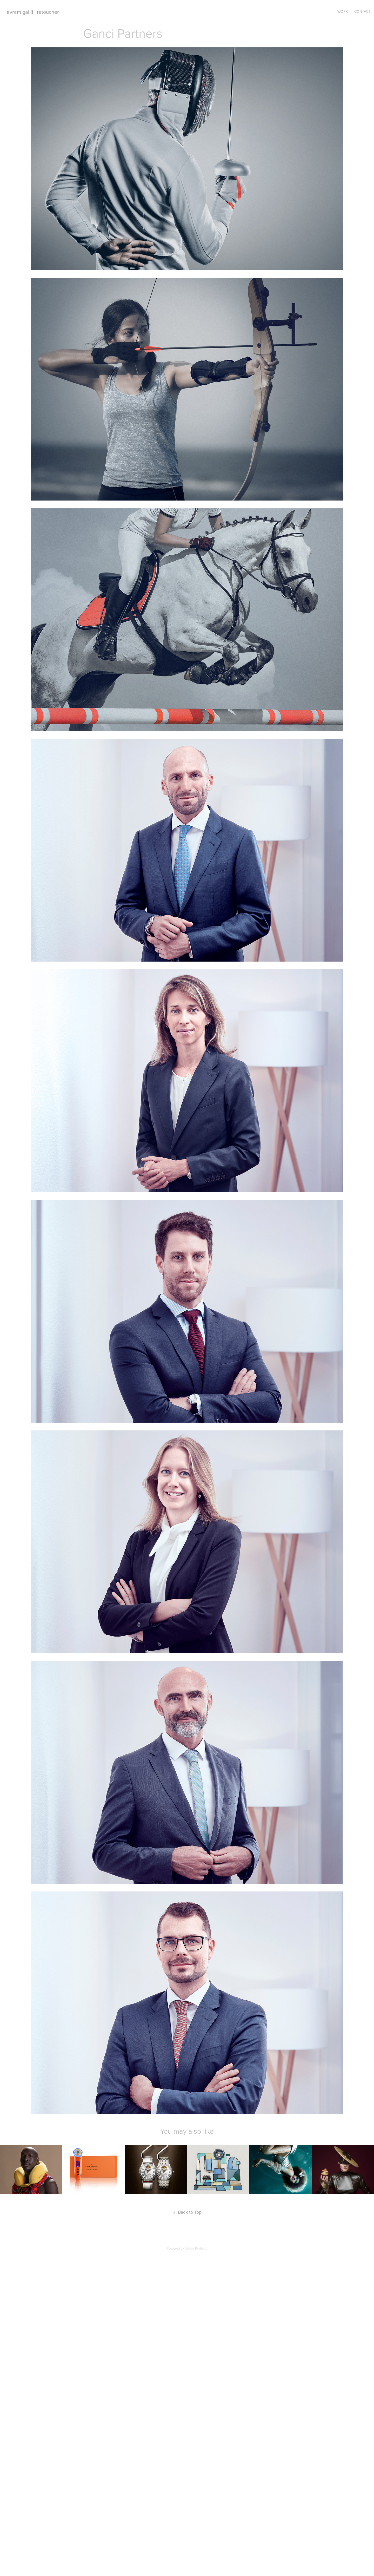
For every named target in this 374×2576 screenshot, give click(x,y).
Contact (362, 11)
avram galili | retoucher (33, 12)
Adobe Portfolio (196, 2248)
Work (342, 11)
